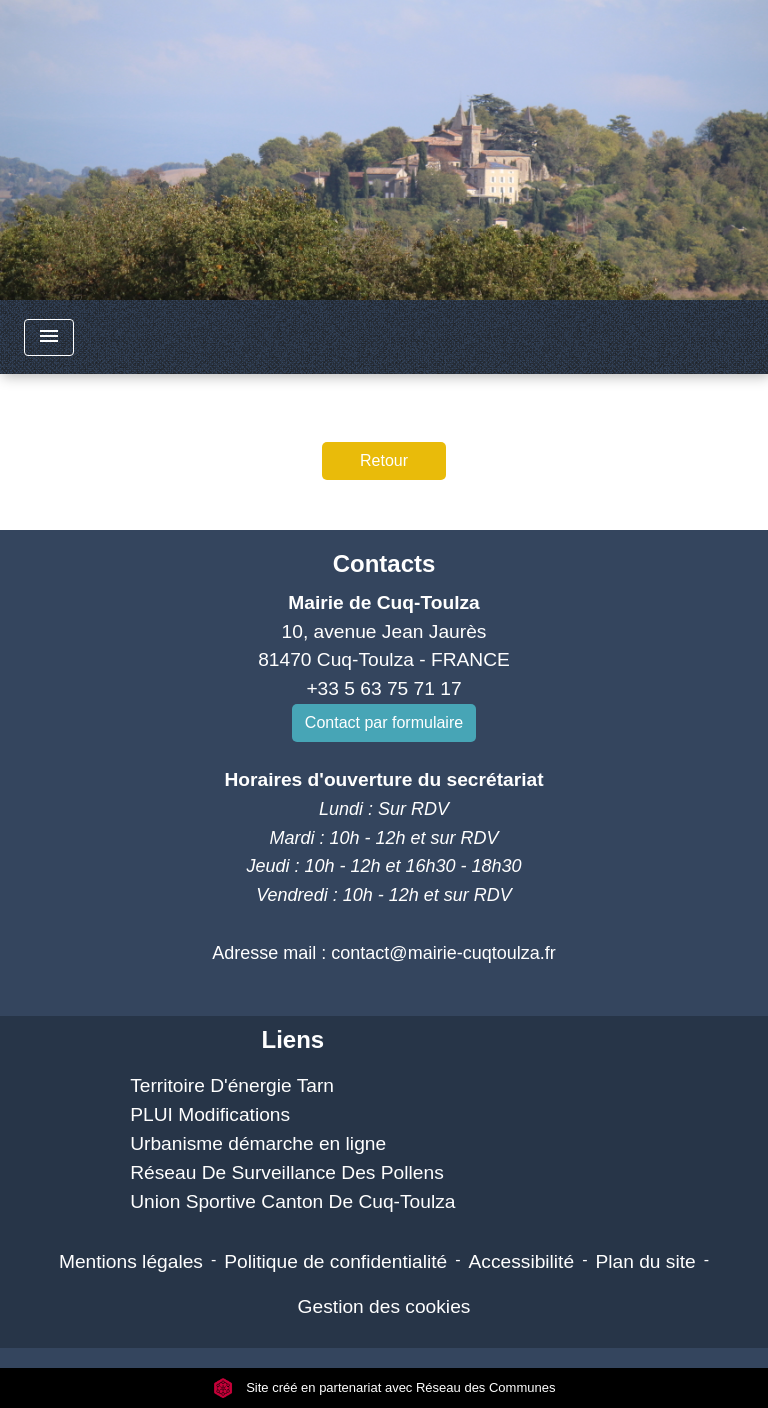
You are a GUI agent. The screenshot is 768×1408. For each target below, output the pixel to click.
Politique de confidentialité (335, 1261)
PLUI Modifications (210, 1114)
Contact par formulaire (384, 722)
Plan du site (645, 1261)
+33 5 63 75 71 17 (383, 688)
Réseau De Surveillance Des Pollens (287, 1172)
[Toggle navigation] (49, 337)
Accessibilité (522, 1261)
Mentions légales (131, 1261)
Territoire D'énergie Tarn (232, 1085)
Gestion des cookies (384, 1306)
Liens (292, 1039)
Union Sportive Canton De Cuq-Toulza (292, 1201)
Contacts (384, 563)
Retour (384, 460)
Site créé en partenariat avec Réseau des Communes (384, 1387)
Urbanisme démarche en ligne (258, 1143)
